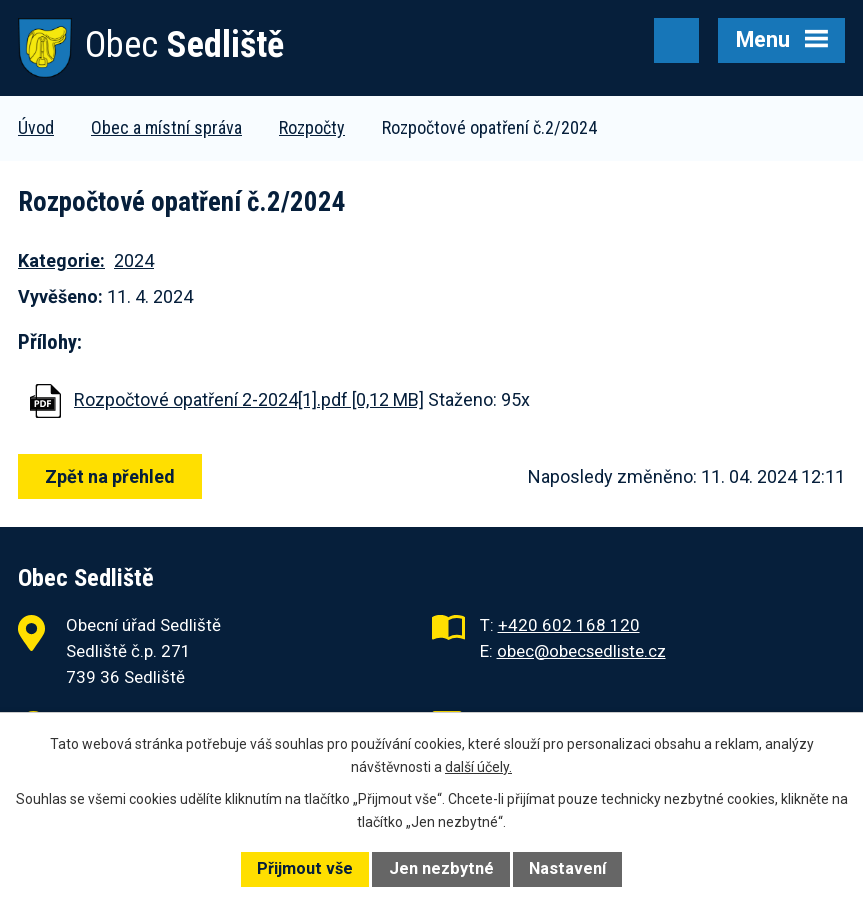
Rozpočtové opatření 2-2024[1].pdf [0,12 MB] (249, 399)
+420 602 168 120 (569, 625)
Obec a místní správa (166, 127)
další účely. (478, 767)
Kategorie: (61, 260)
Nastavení (567, 868)
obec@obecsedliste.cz (581, 651)
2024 (134, 260)
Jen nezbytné (441, 868)
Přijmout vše (305, 868)
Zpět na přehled (110, 476)
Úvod (36, 127)
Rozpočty (312, 127)
